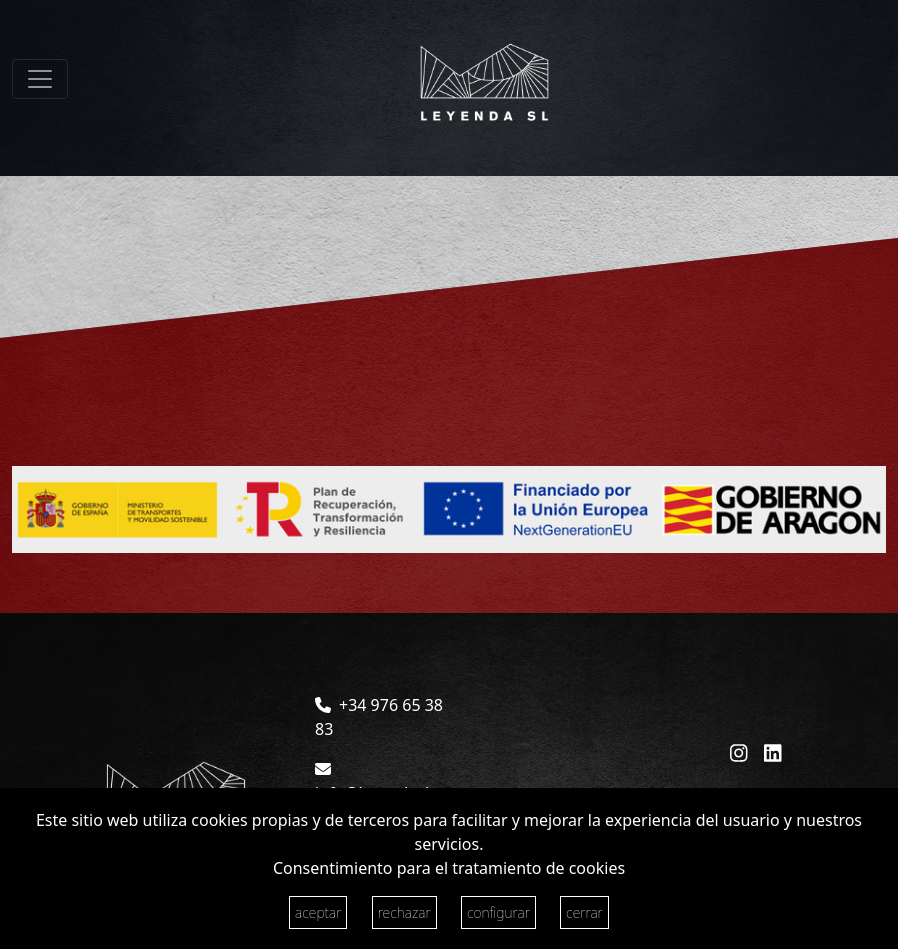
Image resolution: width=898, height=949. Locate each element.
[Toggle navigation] (40, 79)
